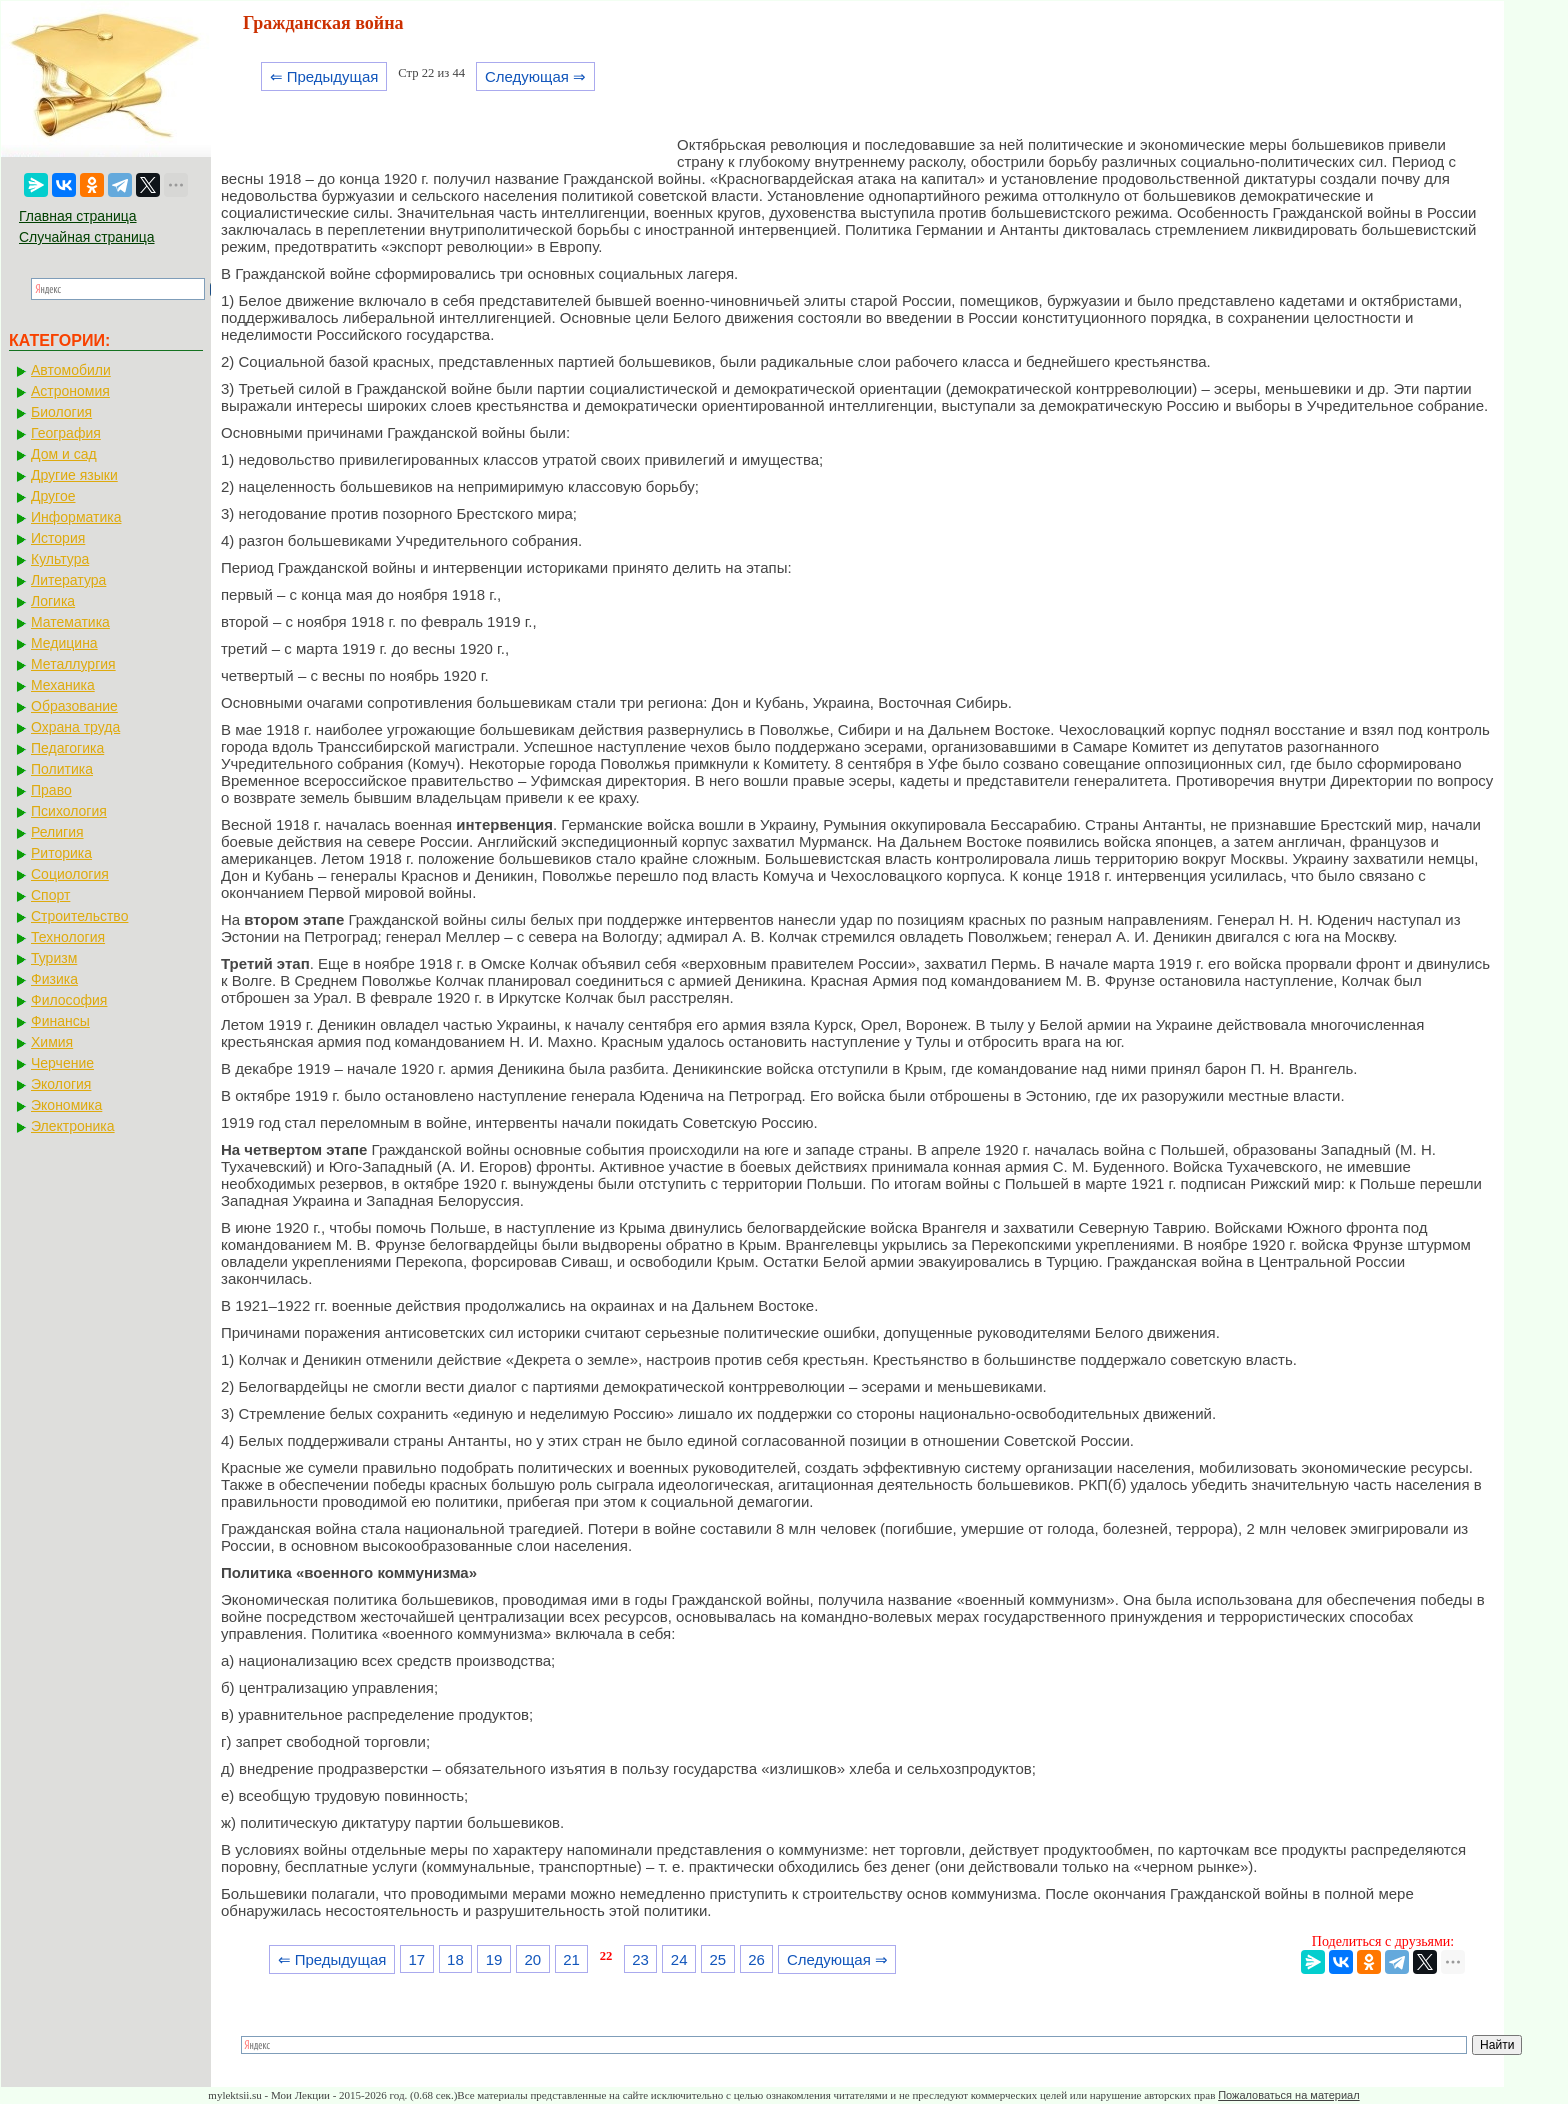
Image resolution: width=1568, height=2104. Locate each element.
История (58, 538)
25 (718, 1959)
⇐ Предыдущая (324, 76)
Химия (52, 1042)
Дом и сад (64, 454)
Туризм (54, 958)
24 (679, 1959)
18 (455, 1959)
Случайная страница (87, 237)
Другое (53, 496)
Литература (68, 580)
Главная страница (78, 216)
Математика (70, 622)
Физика (54, 979)
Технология (68, 937)
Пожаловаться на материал (1288, 2095)
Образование (74, 706)
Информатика (76, 517)
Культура (60, 559)
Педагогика (67, 748)
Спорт (50, 895)
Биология (61, 412)
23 (640, 1959)
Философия (69, 1000)
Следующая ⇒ (535, 76)
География (66, 433)
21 (571, 1959)
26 (756, 1959)
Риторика (61, 853)
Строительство (79, 916)
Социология (70, 874)
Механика (63, 685)
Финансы (60, 1021)
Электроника (73, 1126)
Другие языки (74, 475)
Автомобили (71, 370)
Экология (61, 1084)
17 (416, 1959)
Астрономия (70, 391)
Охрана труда (75, 727)
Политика (62, 769)
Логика (53, 601)
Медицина (64, 643)
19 (494, 1959)
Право (51, 790)
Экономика (66, 1105)
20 (532, 1959)
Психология (69, 811)
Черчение (62, 1063)
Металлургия (73, 664)
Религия (57, 832)
